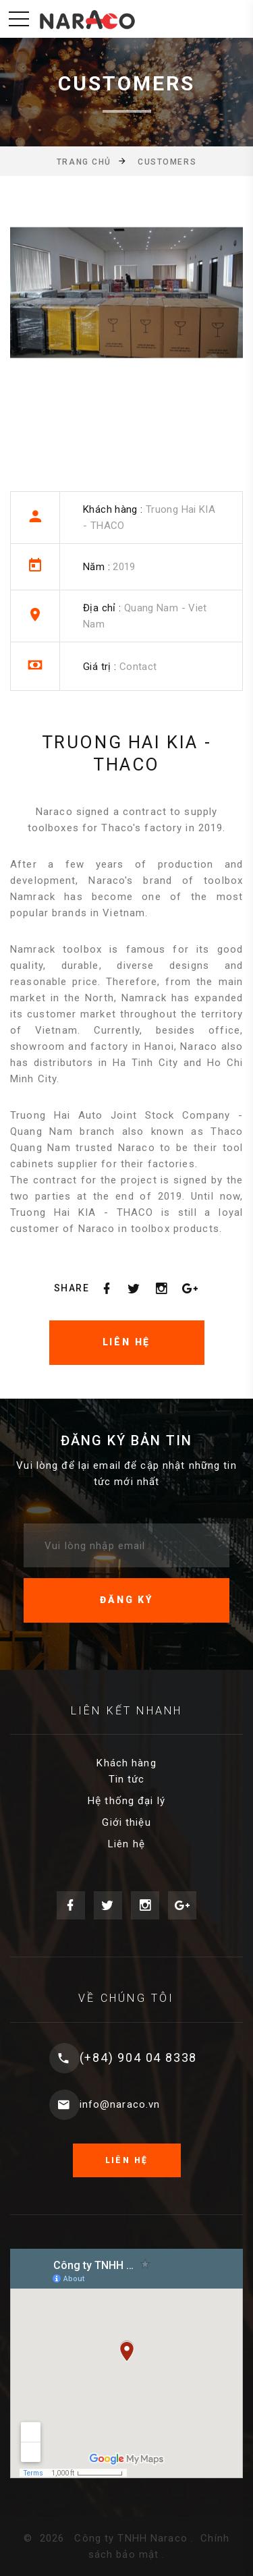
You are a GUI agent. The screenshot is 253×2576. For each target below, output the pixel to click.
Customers (167, 162)
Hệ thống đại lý (126, 1801)
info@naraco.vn (120, 2104)
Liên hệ (126, 1844)
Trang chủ (84, 162)
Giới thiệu (126, 1822)
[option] (126, 306)
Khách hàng (126, 1763)
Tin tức (127, 1779)
